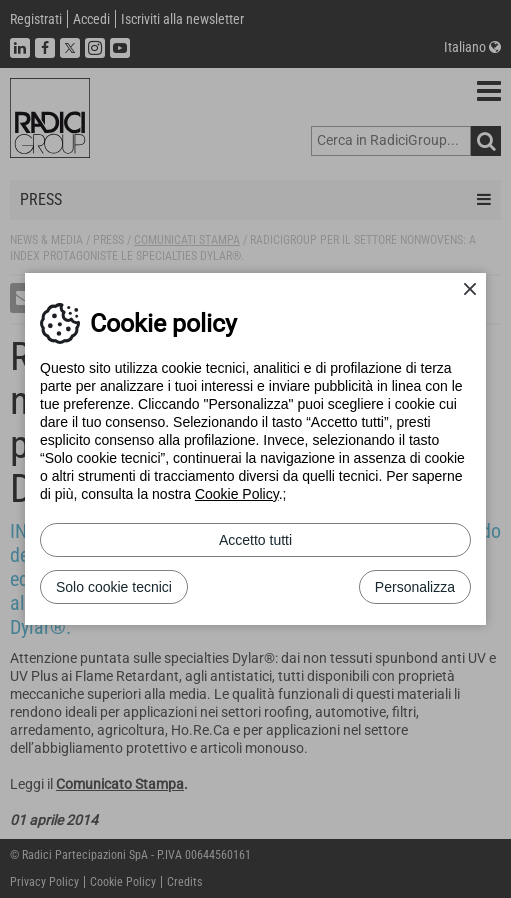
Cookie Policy (237, 494)
